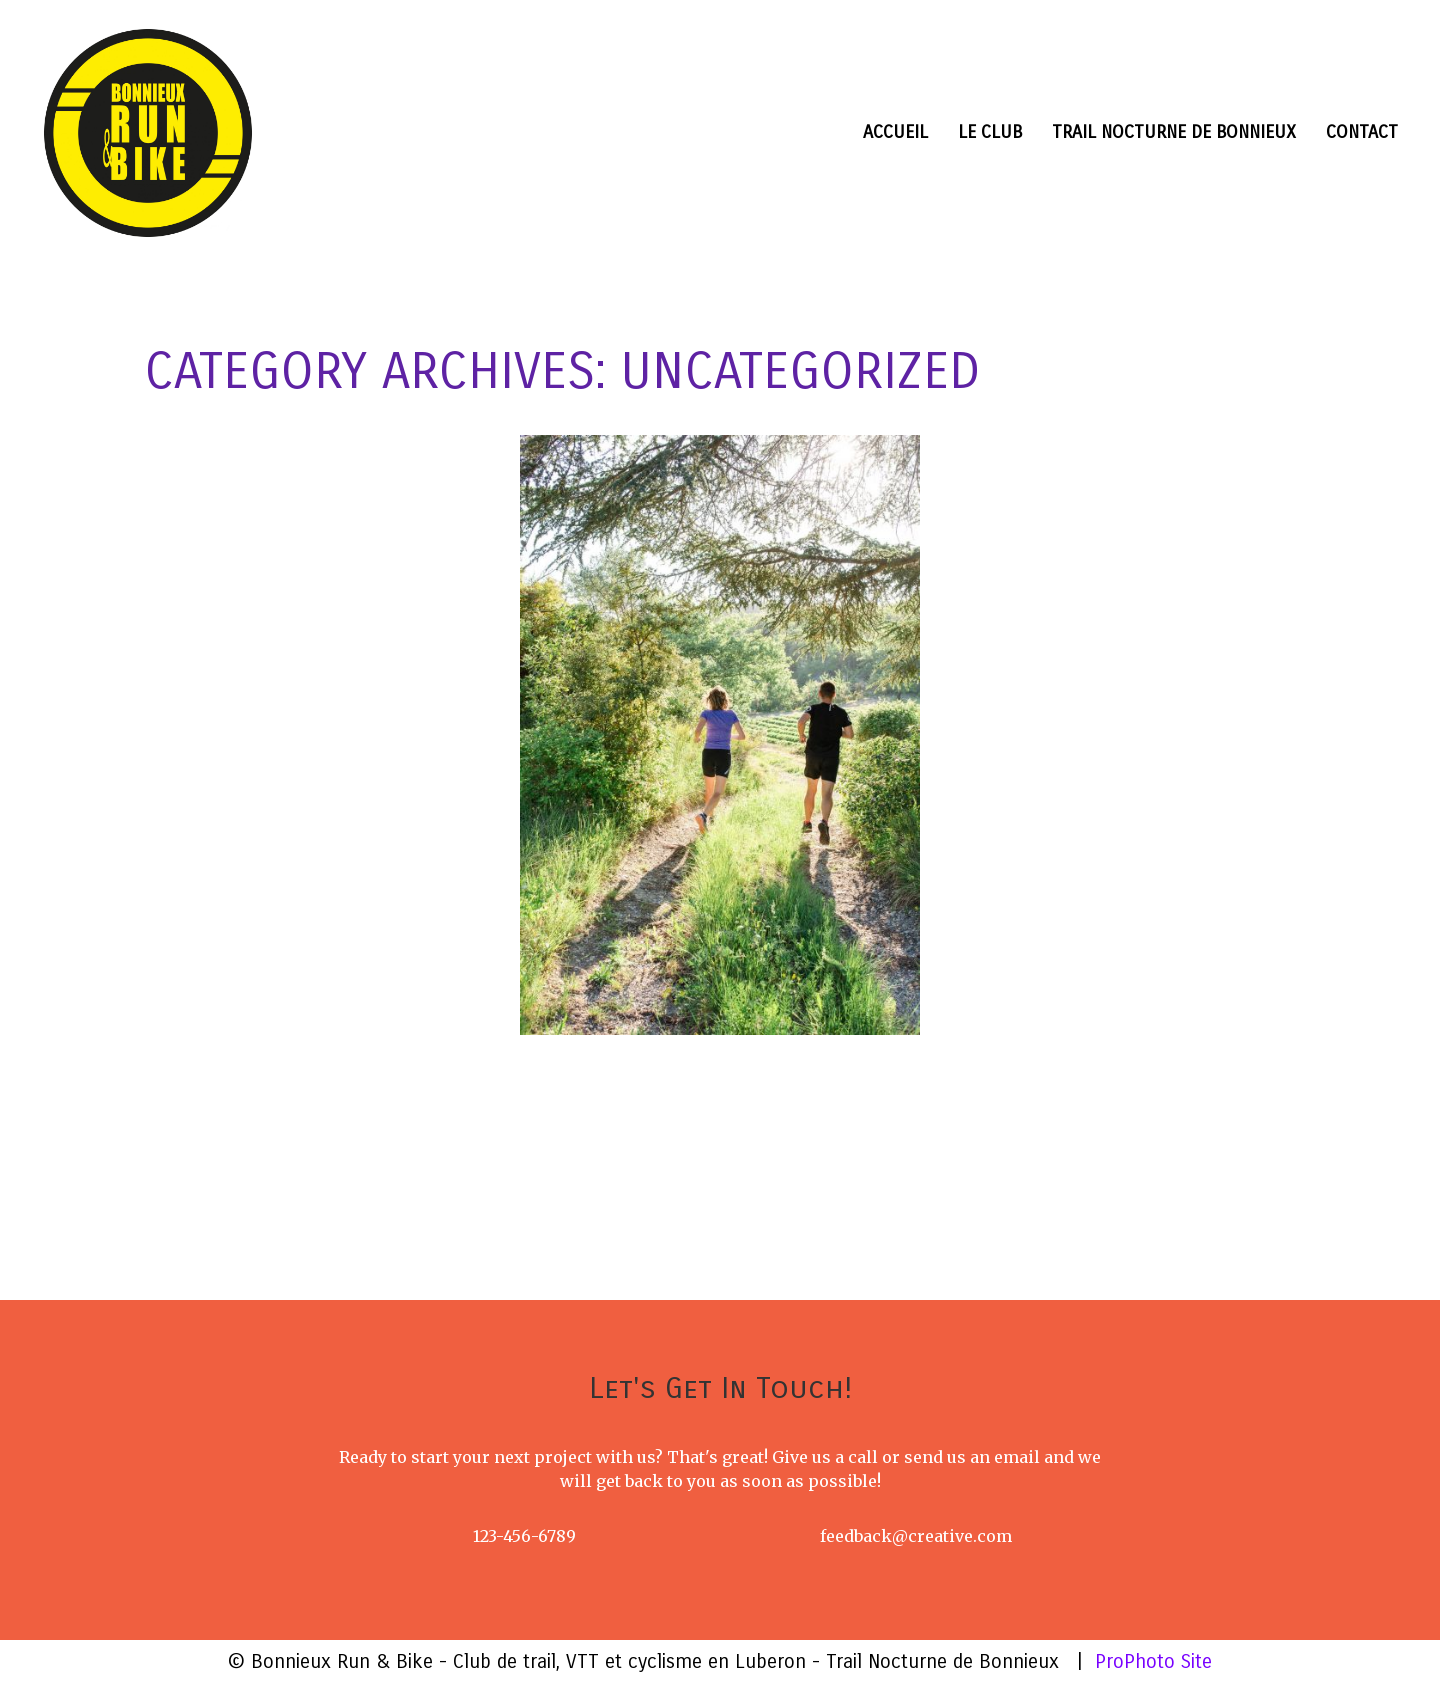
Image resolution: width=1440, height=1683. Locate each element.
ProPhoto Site (1153, 1661)
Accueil (895, 132)
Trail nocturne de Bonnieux (1174, 132)
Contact (1362, 132)
